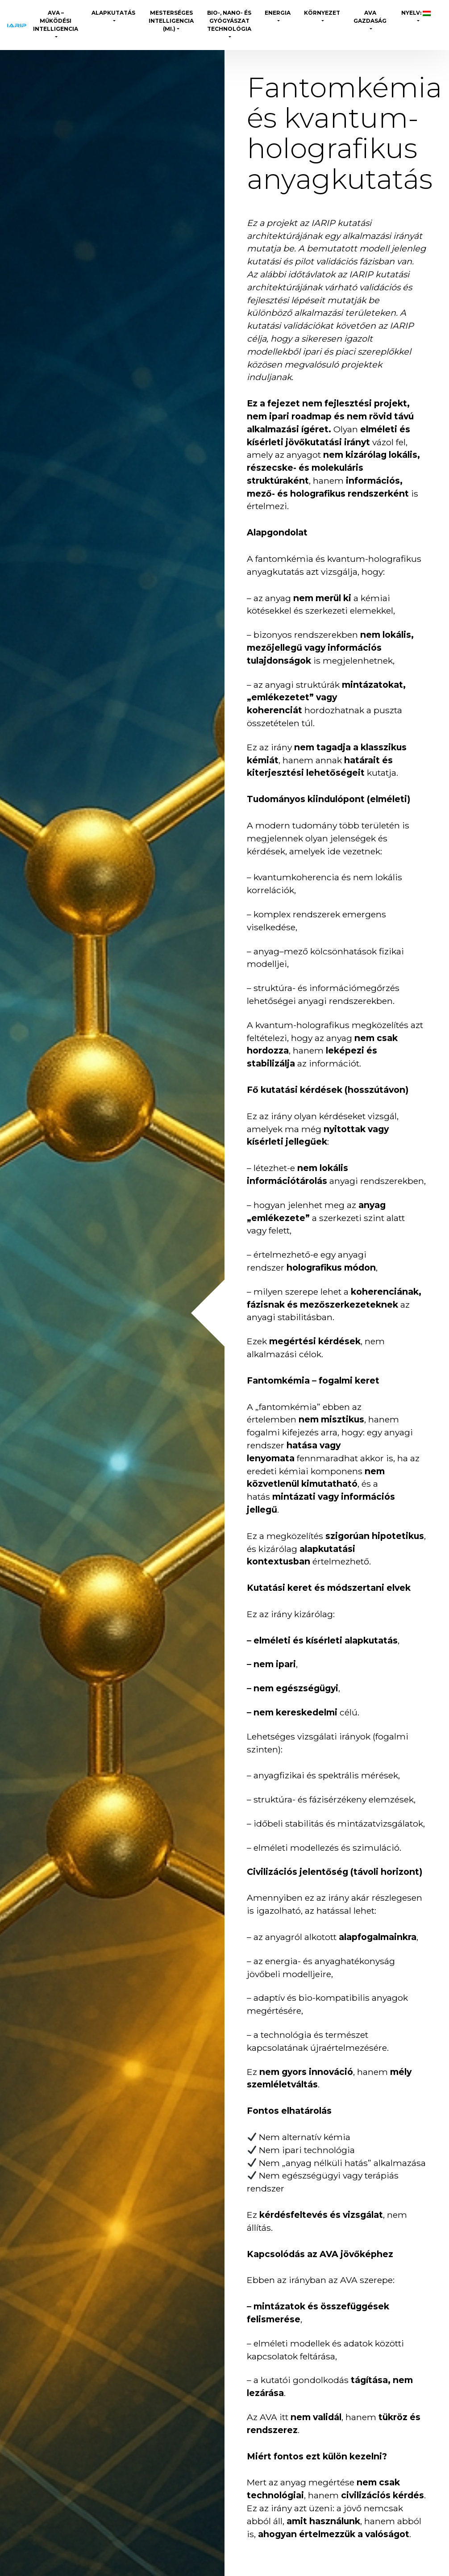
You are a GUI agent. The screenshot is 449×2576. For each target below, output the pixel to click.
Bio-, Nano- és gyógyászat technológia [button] (229, 20)
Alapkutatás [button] (113, 12)
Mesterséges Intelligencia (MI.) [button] (171, 20)
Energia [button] (278, 12)
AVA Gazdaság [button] (370, 16)
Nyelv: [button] (415, 12)
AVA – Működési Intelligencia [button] (55, 20)
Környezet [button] (322, 12)
